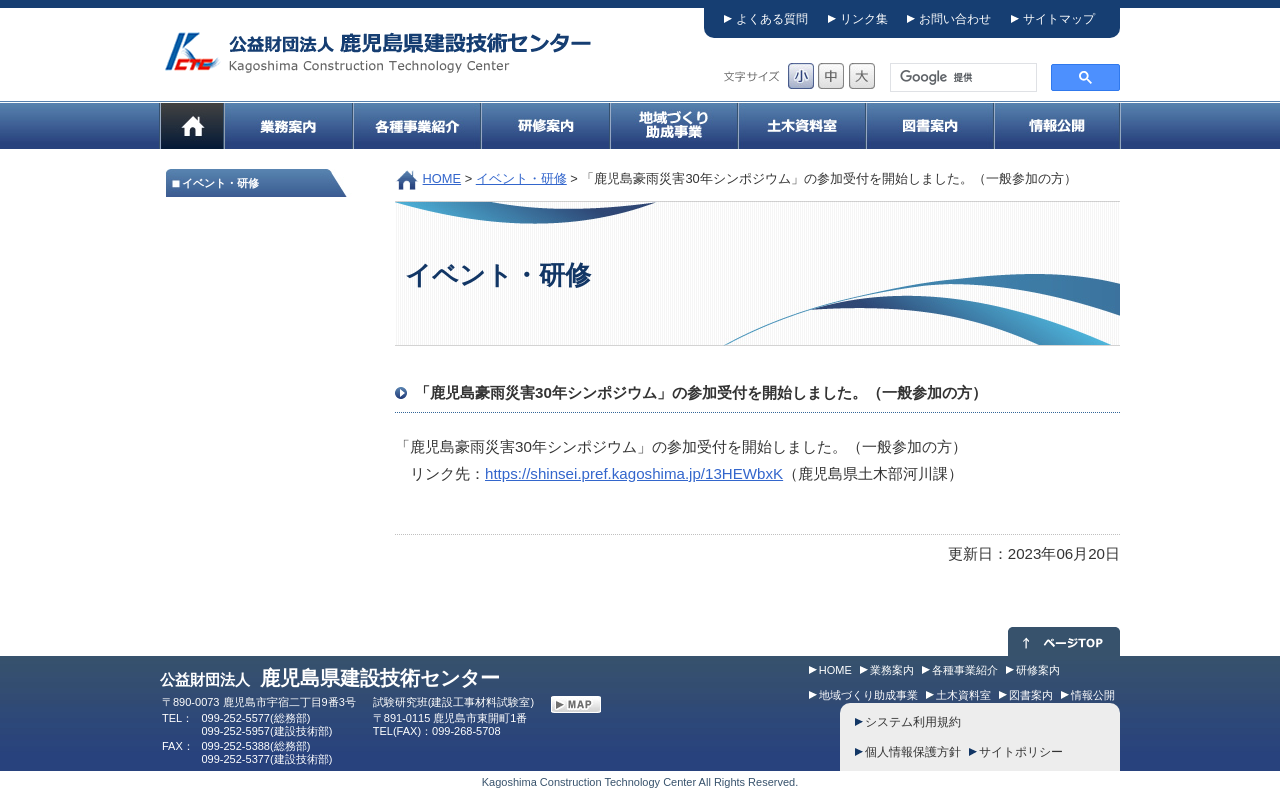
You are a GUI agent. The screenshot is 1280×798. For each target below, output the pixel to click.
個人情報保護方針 (913, 752)
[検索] (961, 78)
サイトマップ (1059, 19)
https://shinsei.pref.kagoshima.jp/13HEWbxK (634, 473)
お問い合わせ (955, 19)
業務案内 (892, 670)
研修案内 (1038, 670)
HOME (442, 178)
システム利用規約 (913, 722)
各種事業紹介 (965, 670)
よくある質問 (772, 19)
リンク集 (864, 19)
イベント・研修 (521, 178)
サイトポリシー (1021, 752)
